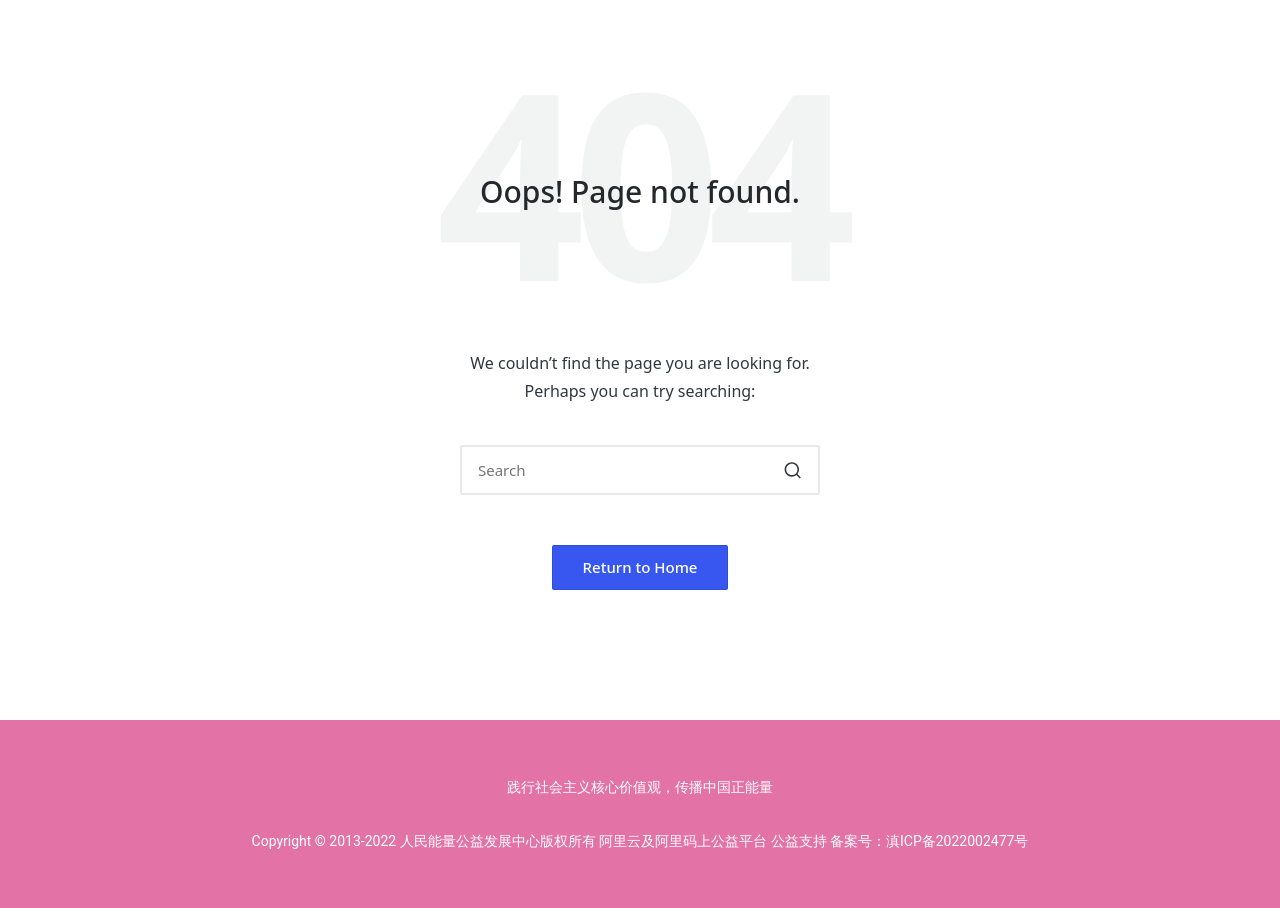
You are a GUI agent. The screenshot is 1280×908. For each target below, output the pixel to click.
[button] (792, 470)
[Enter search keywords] (640, 470)
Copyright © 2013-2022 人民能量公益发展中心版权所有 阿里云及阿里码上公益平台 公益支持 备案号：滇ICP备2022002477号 (640, 841)
